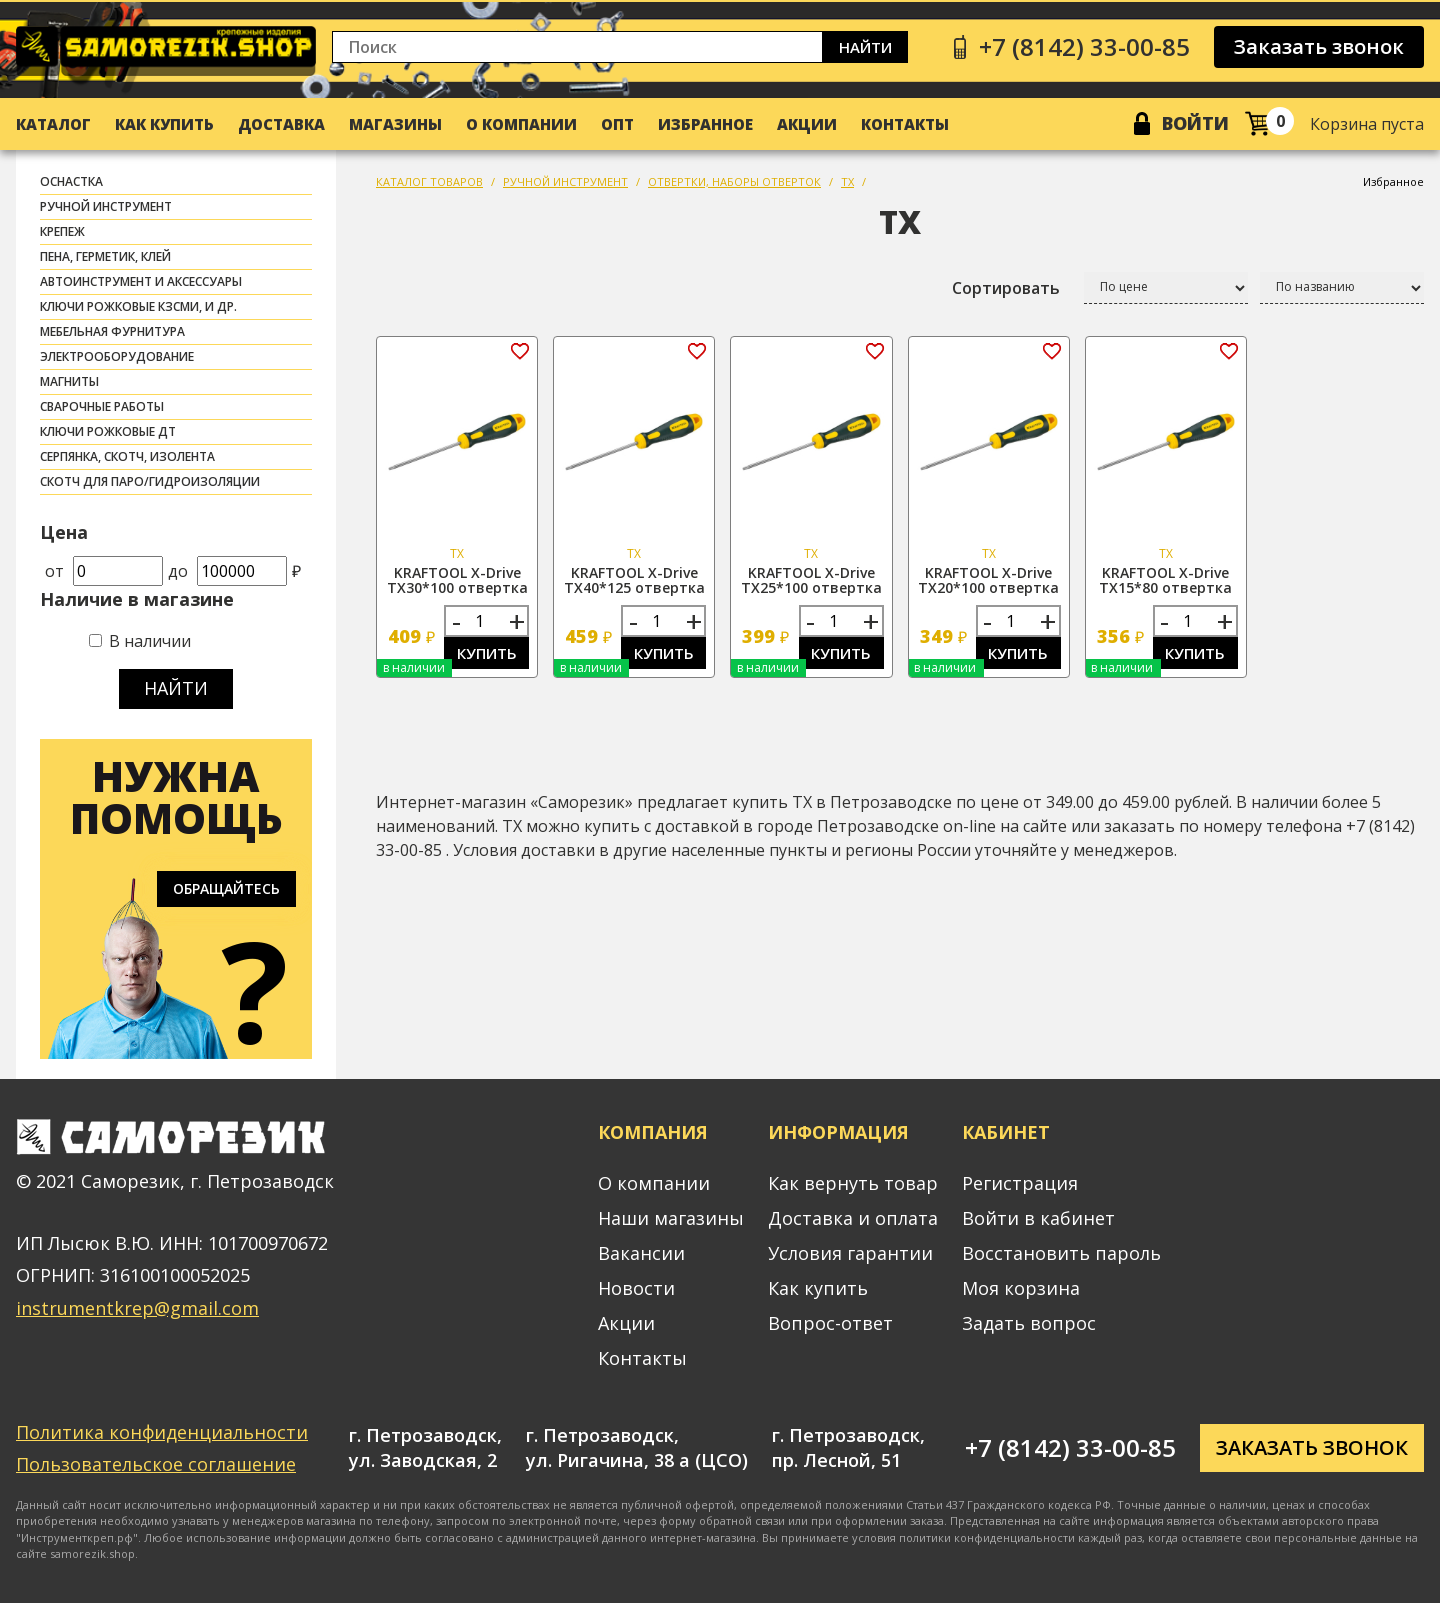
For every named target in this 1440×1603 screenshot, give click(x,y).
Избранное (705, 124)
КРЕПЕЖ (62, 231)
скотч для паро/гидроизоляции (150, 481)
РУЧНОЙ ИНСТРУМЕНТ (106, 206)
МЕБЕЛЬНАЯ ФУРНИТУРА (112, 331)
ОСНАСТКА (71, 181)
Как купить (164, 124)
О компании (521, 124)
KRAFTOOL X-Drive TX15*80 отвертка (1165, 580)
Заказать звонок (1319, 46)
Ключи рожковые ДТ (108, 431)
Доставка (281, 124)
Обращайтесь (226, 888)
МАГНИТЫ (69, 381)
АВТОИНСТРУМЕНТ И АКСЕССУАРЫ (141, 281)
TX (847, 181)
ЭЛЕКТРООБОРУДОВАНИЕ (117, 356)
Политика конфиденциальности (162, 1432)
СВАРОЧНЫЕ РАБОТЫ (102, 406)
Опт (617, 124)
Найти (865, 47)
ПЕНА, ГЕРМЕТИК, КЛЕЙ (105, 256)
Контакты (905, 124)
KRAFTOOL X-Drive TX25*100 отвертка (811, 580)
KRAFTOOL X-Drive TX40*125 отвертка (634, 580)
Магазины (395, 124)
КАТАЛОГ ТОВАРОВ (429, 181)
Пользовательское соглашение (156, 1464)
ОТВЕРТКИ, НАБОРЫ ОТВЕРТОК (734, 181)
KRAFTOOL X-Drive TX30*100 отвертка (457, 580)
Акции (807, 124)
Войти (1195, 123)
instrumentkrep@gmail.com (137, 1308)
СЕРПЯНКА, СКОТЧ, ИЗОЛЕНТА (127, 456)
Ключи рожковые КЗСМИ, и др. (138, 306)
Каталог (53, 124)
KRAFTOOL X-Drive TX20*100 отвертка (988, 580)
